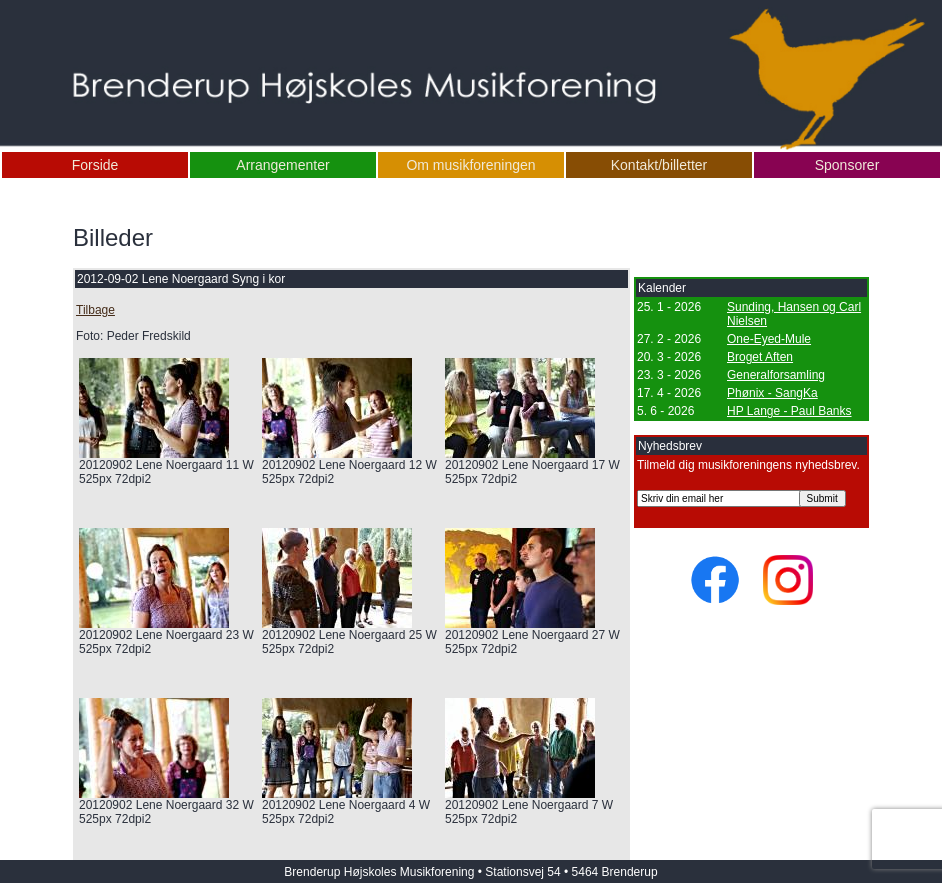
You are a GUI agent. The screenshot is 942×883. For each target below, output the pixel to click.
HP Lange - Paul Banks (789, 411)
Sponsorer (847, 165)
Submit (822, 498)
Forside (95, 165)
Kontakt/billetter (659, 165)
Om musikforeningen (470, 165)
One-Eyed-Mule (769, 339)
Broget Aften (760, 357)
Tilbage (95, 310)
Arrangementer (282, 165)
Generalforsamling (776, 375)
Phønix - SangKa (772, 393)
